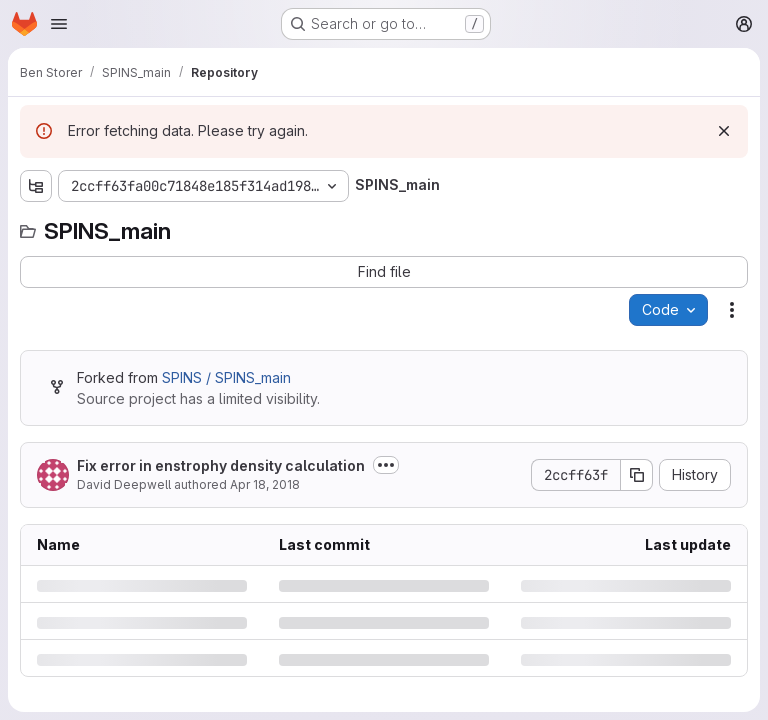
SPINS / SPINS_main (226, 377)
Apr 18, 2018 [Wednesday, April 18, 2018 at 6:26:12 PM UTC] (265, 484)
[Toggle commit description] (386, 465)
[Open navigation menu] (59, 24)
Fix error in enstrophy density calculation (221, 465)
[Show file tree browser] (36, 186)
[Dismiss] (724, 131)
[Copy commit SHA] (637, 475)
